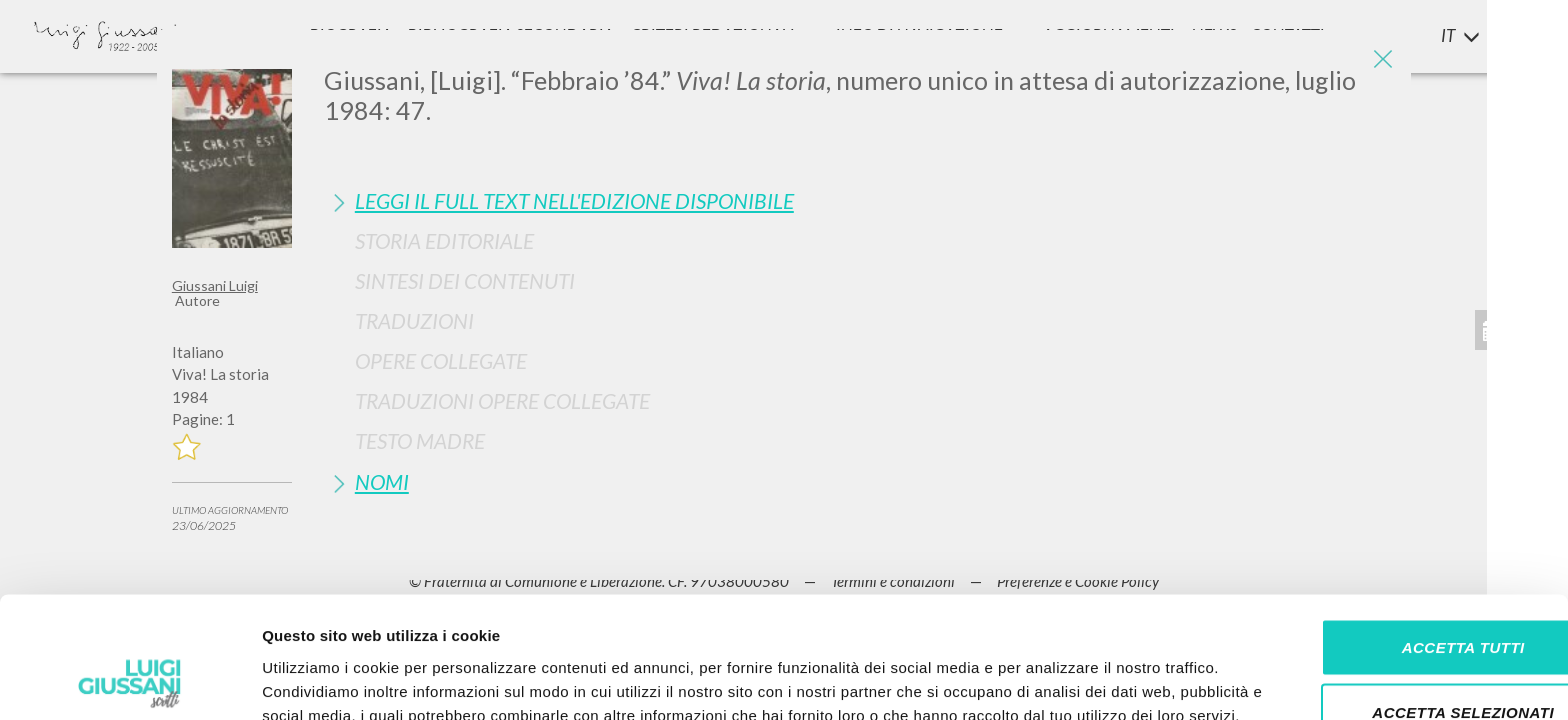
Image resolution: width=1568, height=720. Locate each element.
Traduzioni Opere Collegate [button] (502, 400)
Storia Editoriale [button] (444, 240)
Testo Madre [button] (420, 440)
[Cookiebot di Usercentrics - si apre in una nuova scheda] (129, 681)
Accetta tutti (1400, 523)
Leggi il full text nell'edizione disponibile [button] (574, 200)
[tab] (860, 200)
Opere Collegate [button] (441, 360)
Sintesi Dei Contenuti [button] (465, 280)
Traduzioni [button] (414, 320)
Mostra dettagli (1052, 680)
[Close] (1381, 60)
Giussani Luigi (215, 285)
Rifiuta (1401, 654)
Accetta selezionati (1401, 589)
